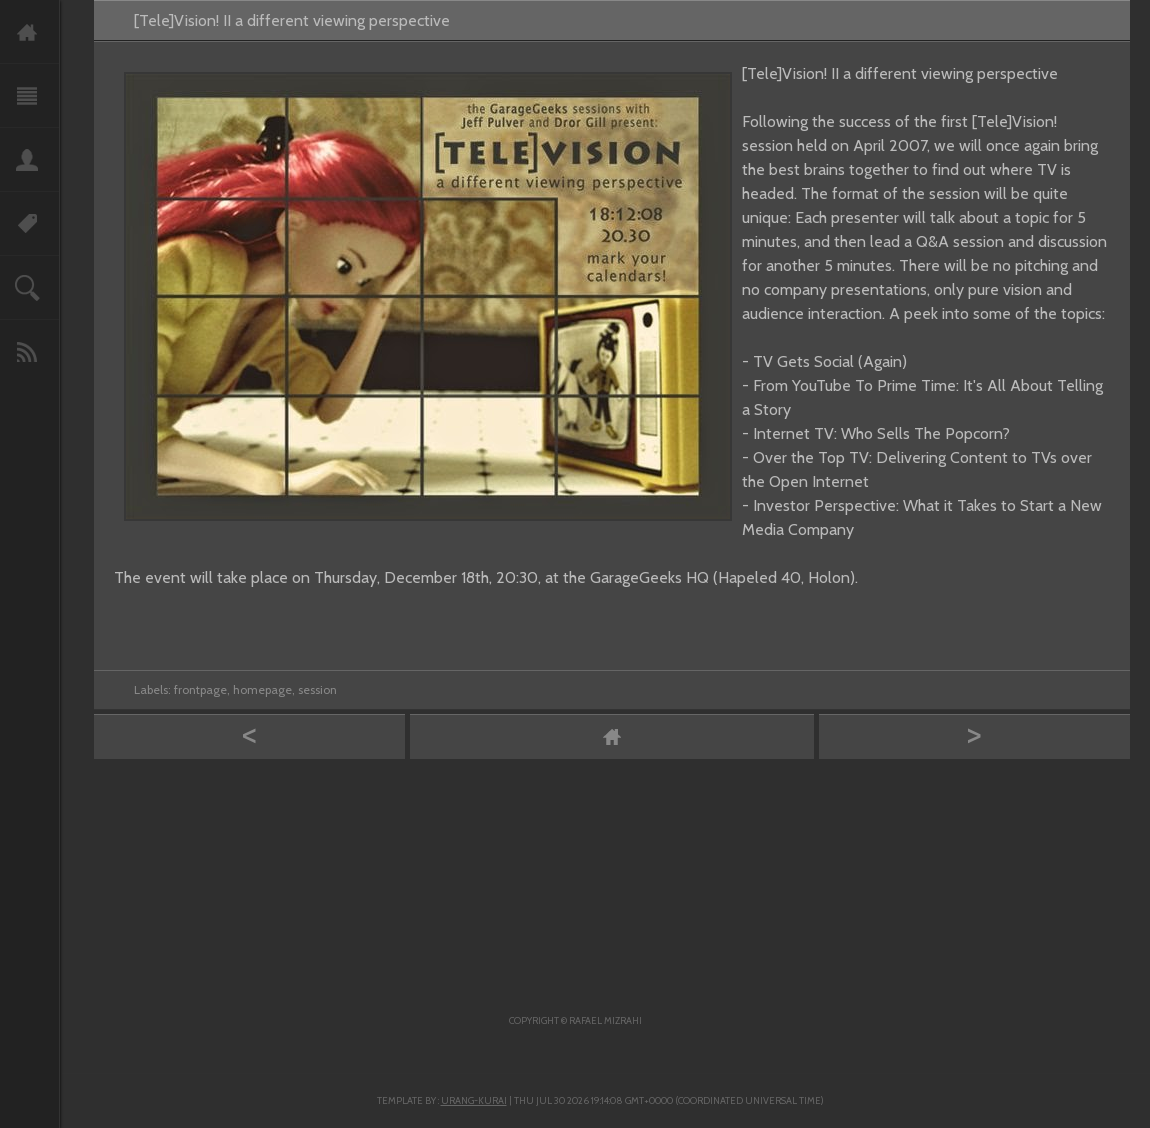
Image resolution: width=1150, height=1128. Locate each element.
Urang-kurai (474, 1100)
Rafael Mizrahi (605, 1020)
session (317, 689)
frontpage (200, 689)
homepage (262, 689)
